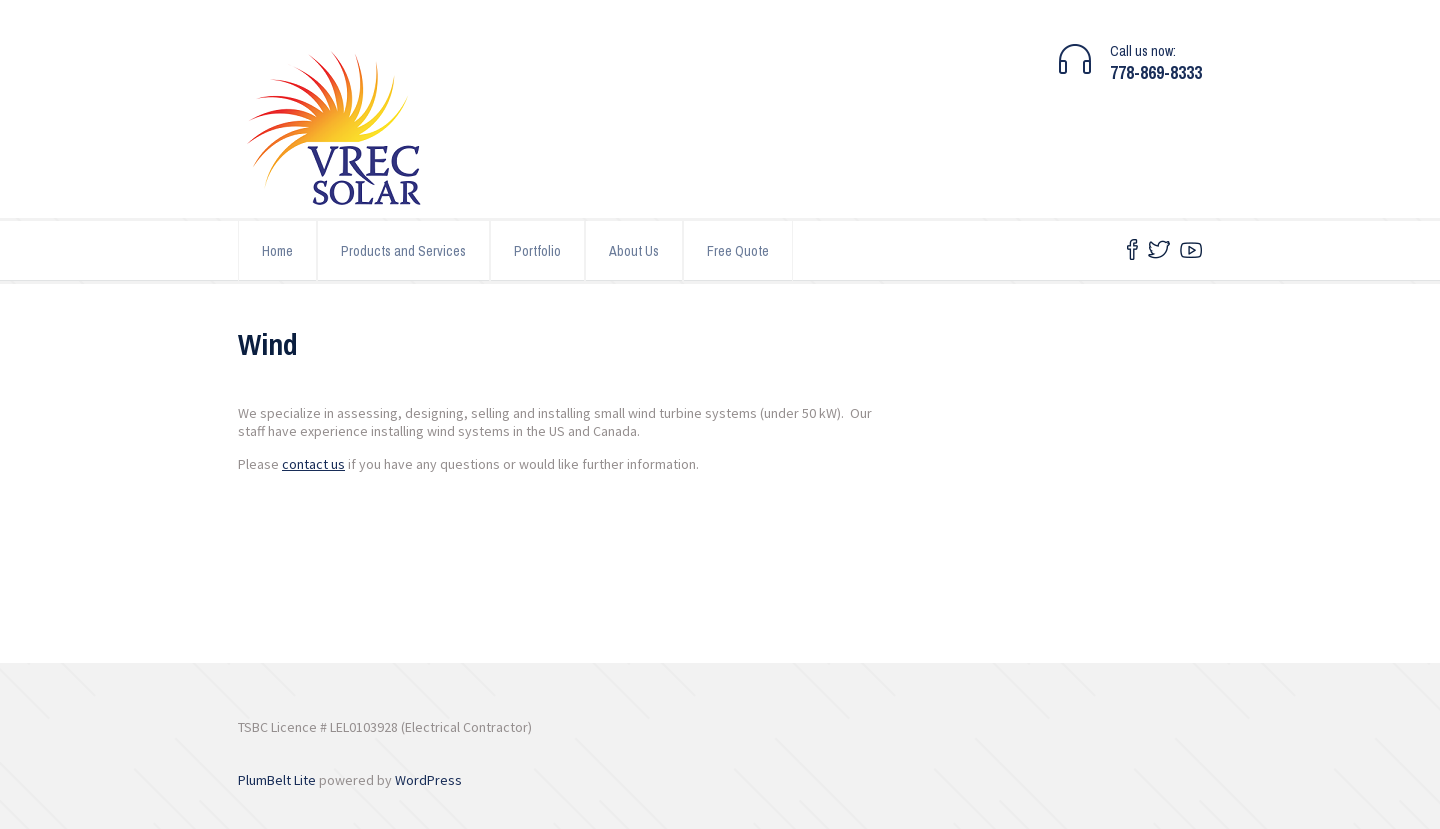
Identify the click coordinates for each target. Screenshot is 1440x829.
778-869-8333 (1156, 72)
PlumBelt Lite (277, 780)
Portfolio (537, 251)
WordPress (428, 780)
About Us (634, 251)
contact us (313, 464)
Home (277, 251)
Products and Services (403, 251)
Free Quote (738, 251)
